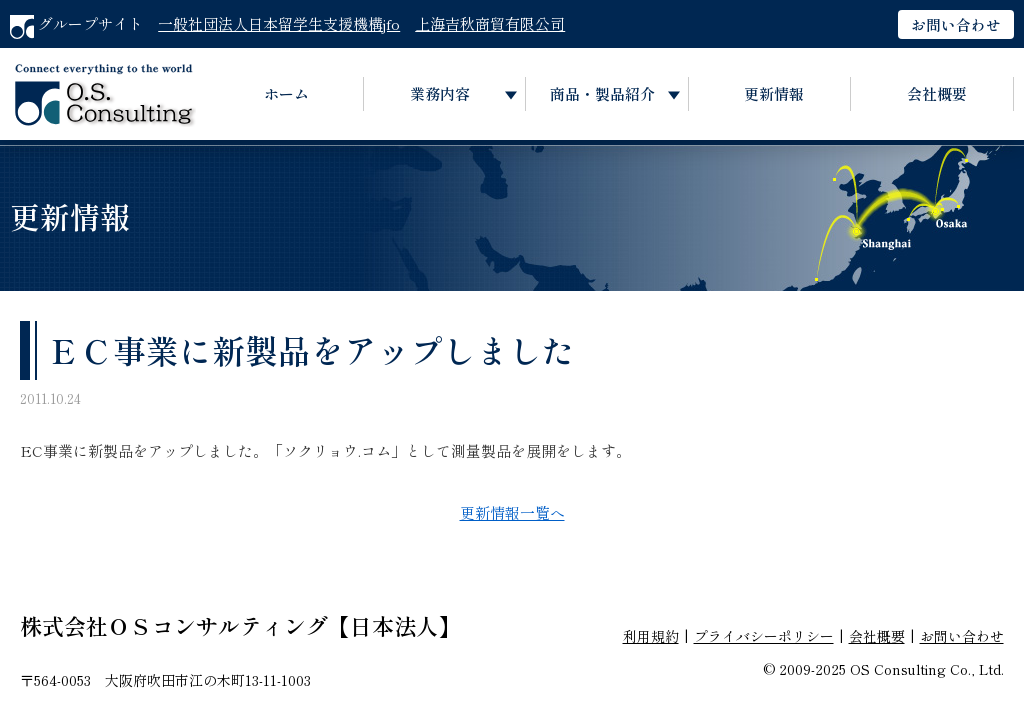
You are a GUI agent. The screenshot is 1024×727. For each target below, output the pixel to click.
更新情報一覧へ (512, 512)
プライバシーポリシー (764, 636)
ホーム (286, 93)
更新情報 (774, 93)
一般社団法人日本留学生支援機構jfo (279, 23)
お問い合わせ (956, 24)
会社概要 (937, 93)
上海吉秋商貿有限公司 (490, 23)
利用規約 (651, 636)
